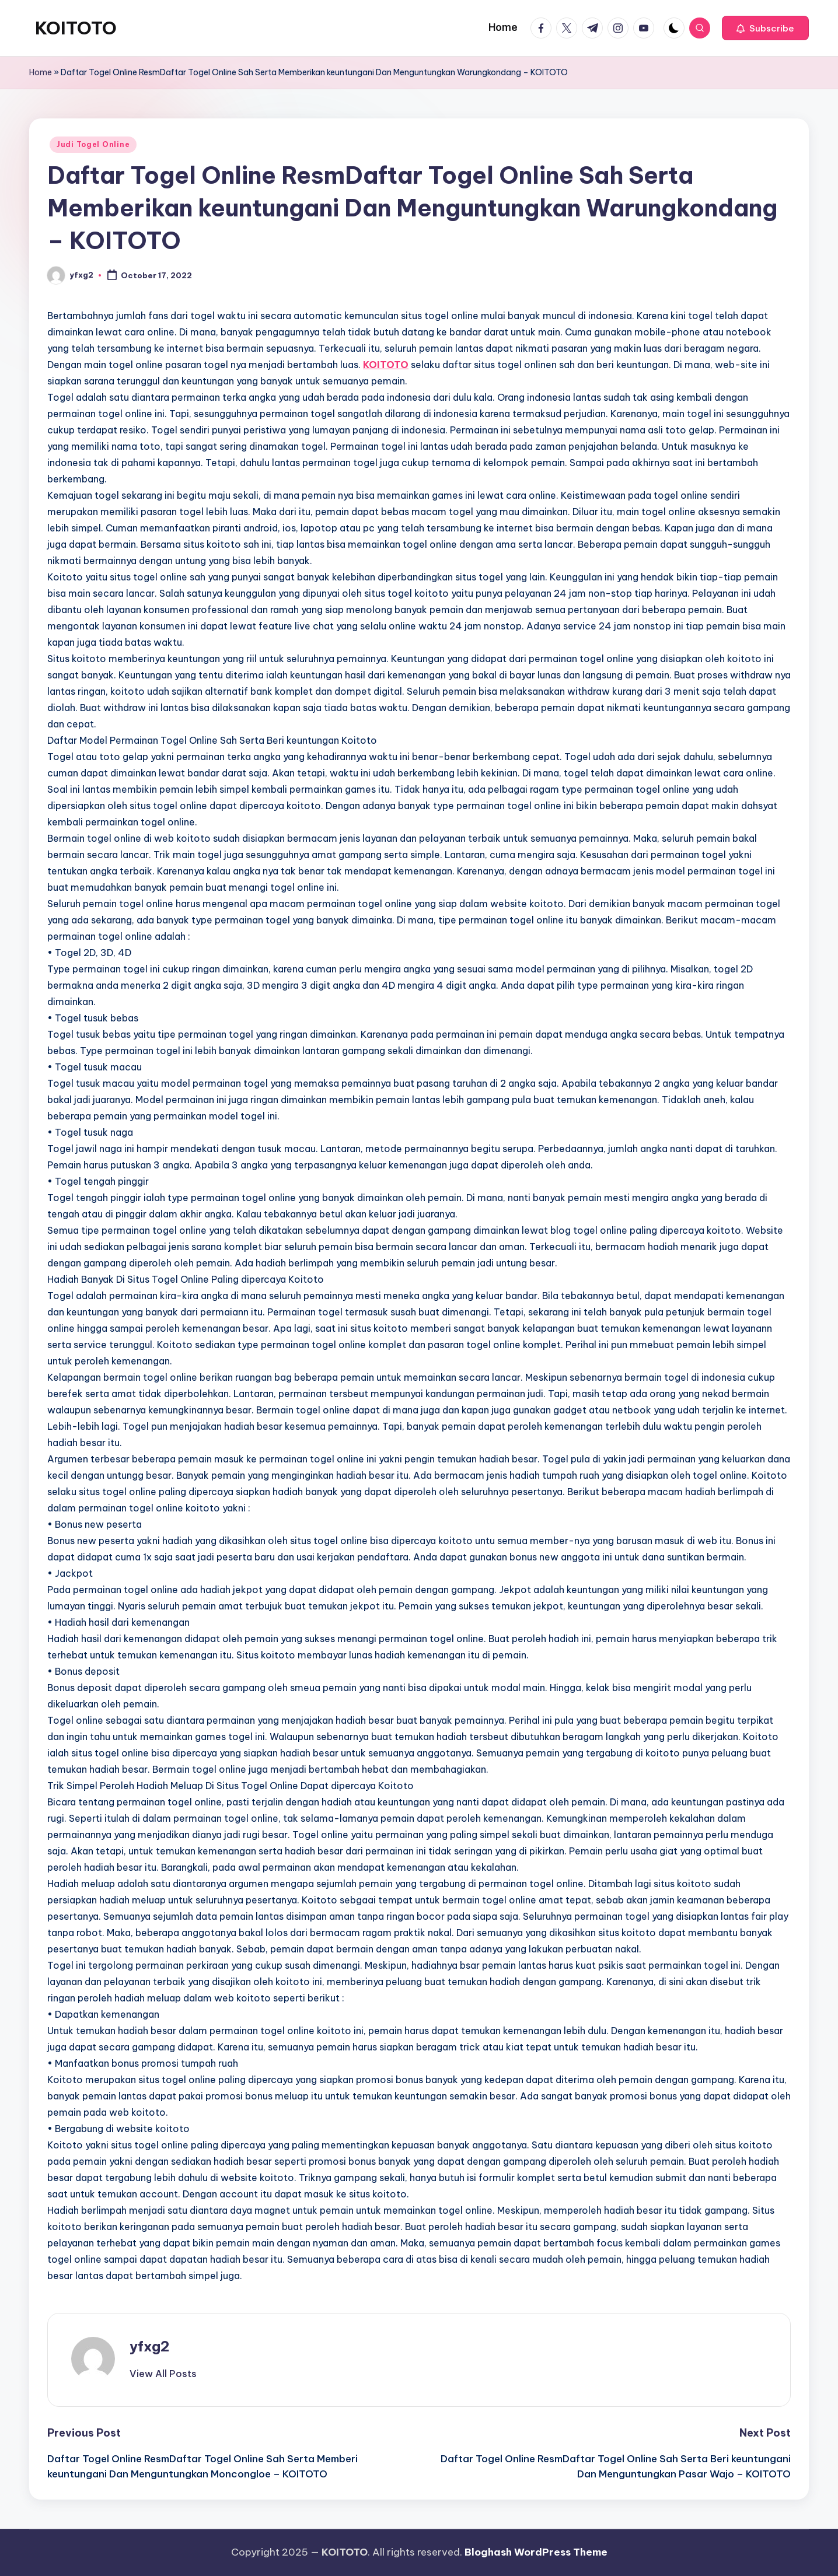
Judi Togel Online (93, 144)
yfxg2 (149, 2346)
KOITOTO (76, 28)
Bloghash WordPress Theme (536, 2552)
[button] (765, 28)
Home (40, 72)
